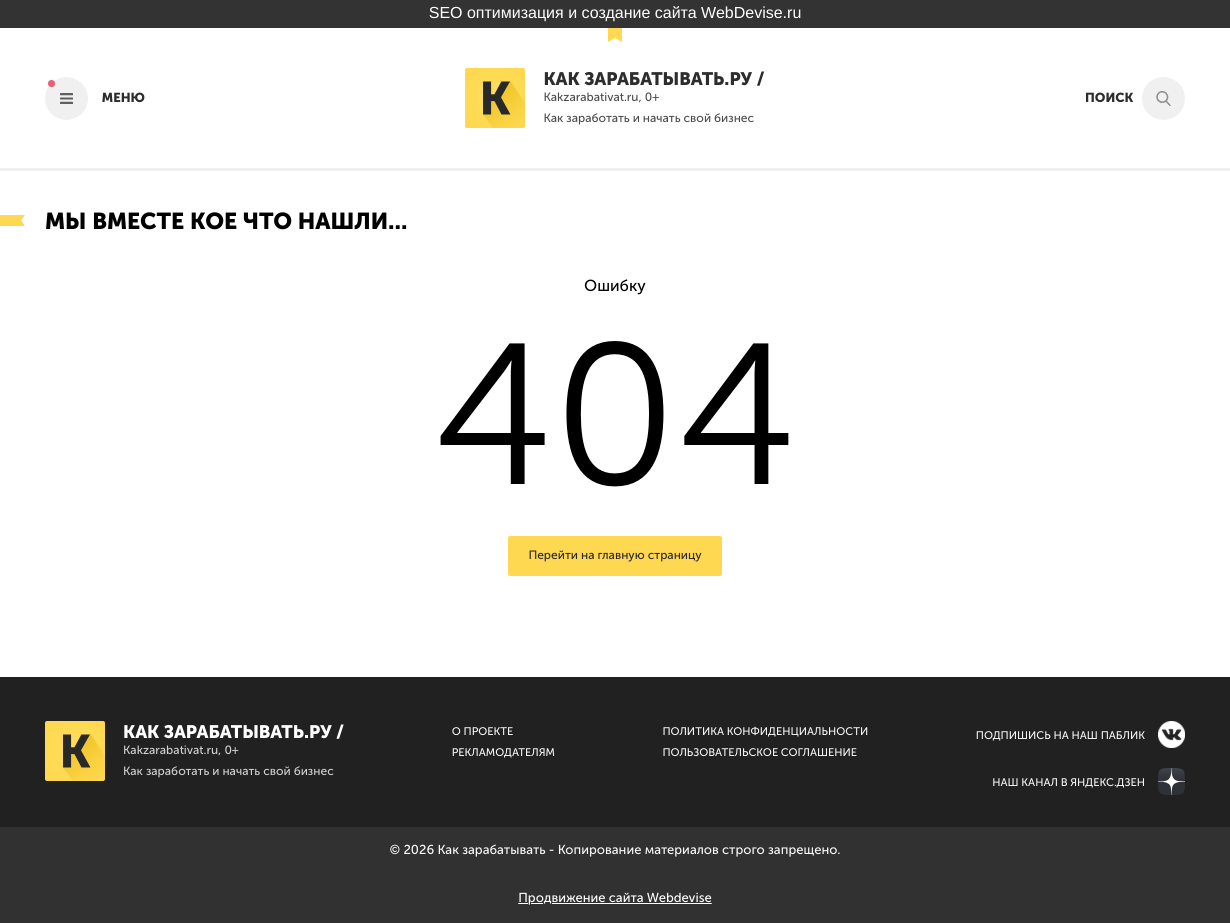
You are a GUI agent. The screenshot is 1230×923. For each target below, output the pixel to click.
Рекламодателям (503, 752)
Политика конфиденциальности (765, 731)
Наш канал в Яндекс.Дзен (1068, 782)
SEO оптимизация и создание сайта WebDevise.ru (615, 13)
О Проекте (483, 731)
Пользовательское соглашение (759, 752)
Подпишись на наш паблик (1060, 735)
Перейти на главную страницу (614, 556)
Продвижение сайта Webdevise (614, 898)
